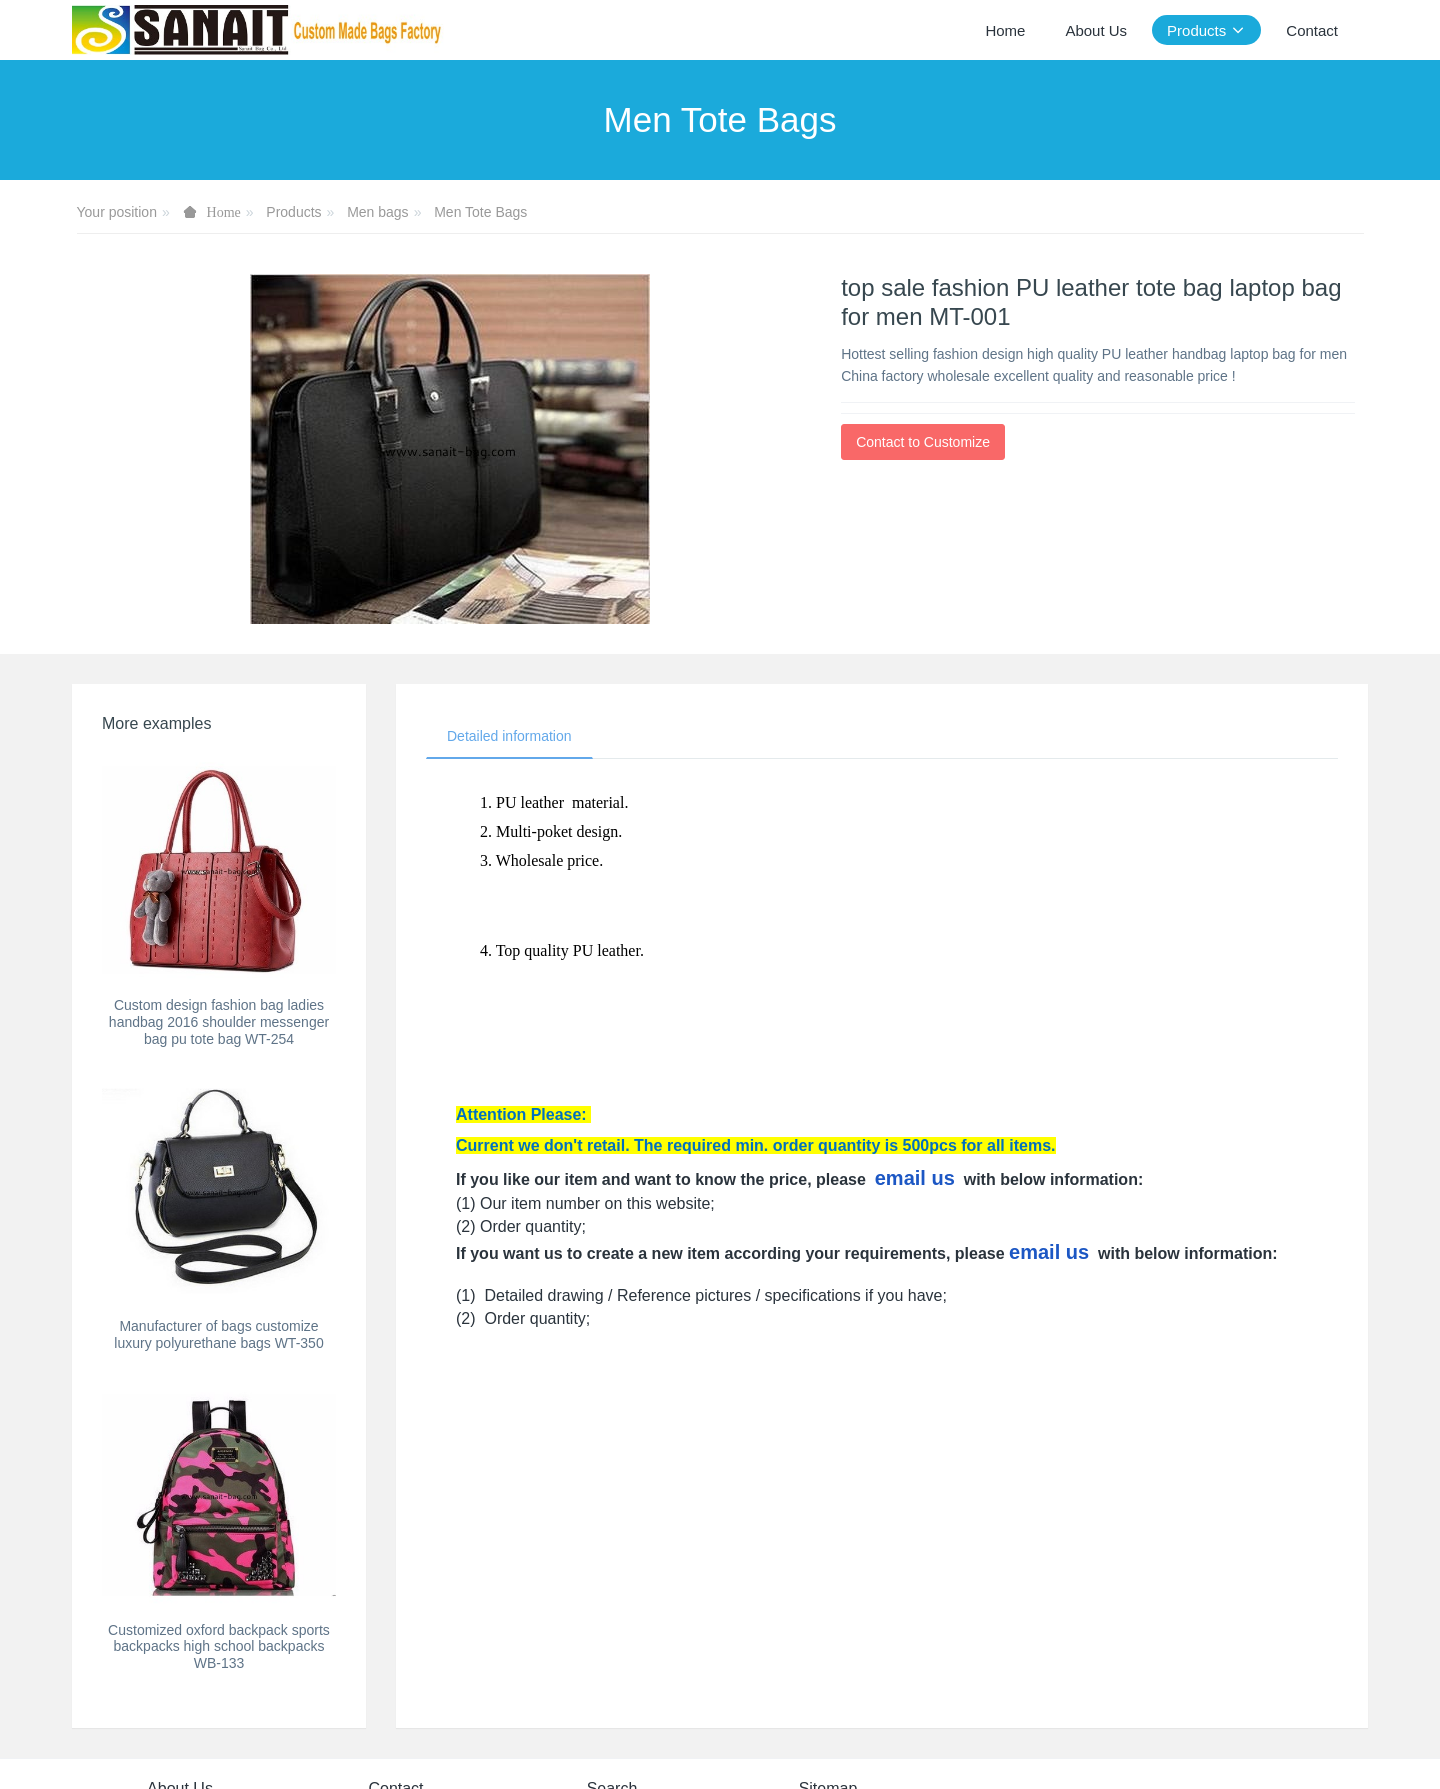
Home (1005, 30)
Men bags (377, 212)
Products (293, 212)
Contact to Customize (923, 442)
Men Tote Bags (480, 212)
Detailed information (509, 736)
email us (915, 1178)
